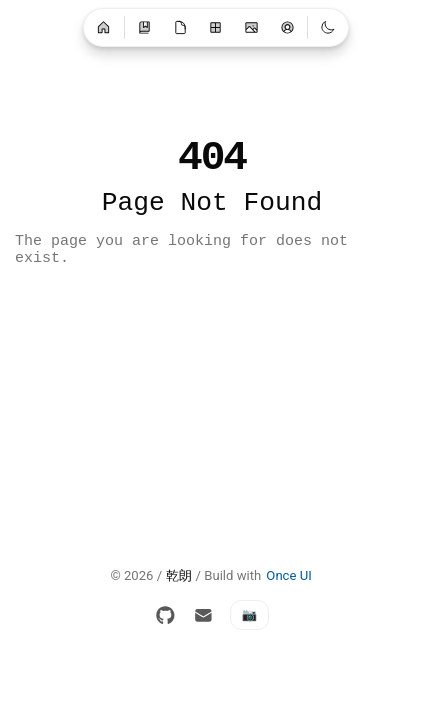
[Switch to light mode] (328, 27)
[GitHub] (166, 615)
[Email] (203, 615)
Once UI (288, 575)
